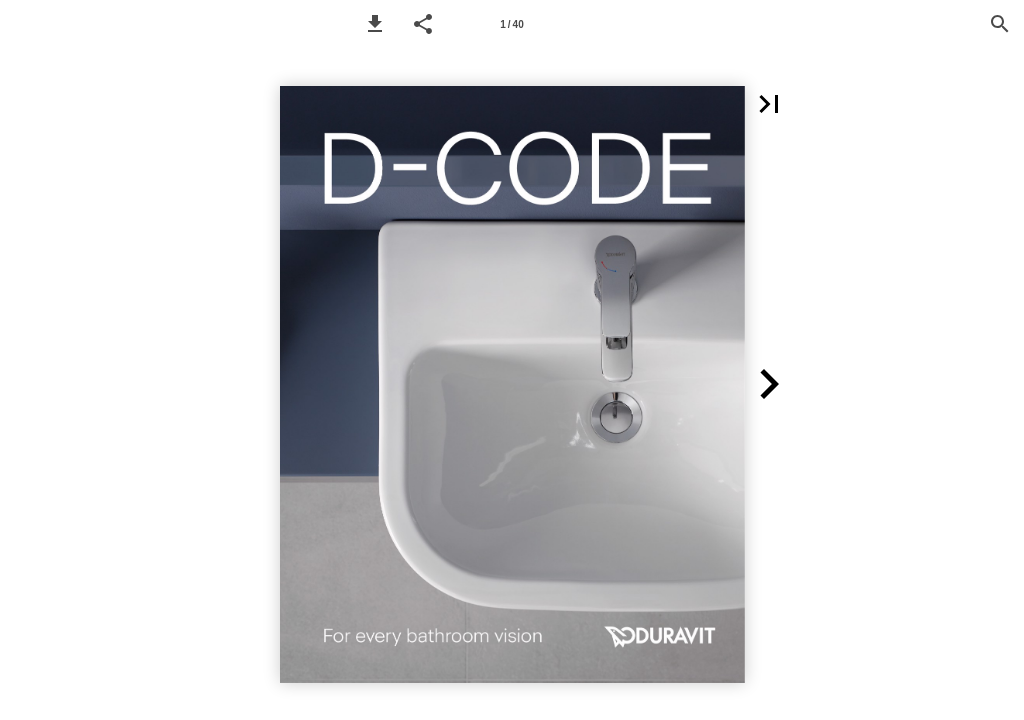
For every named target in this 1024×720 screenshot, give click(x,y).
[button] (375, 24)
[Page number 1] (512, 24)
